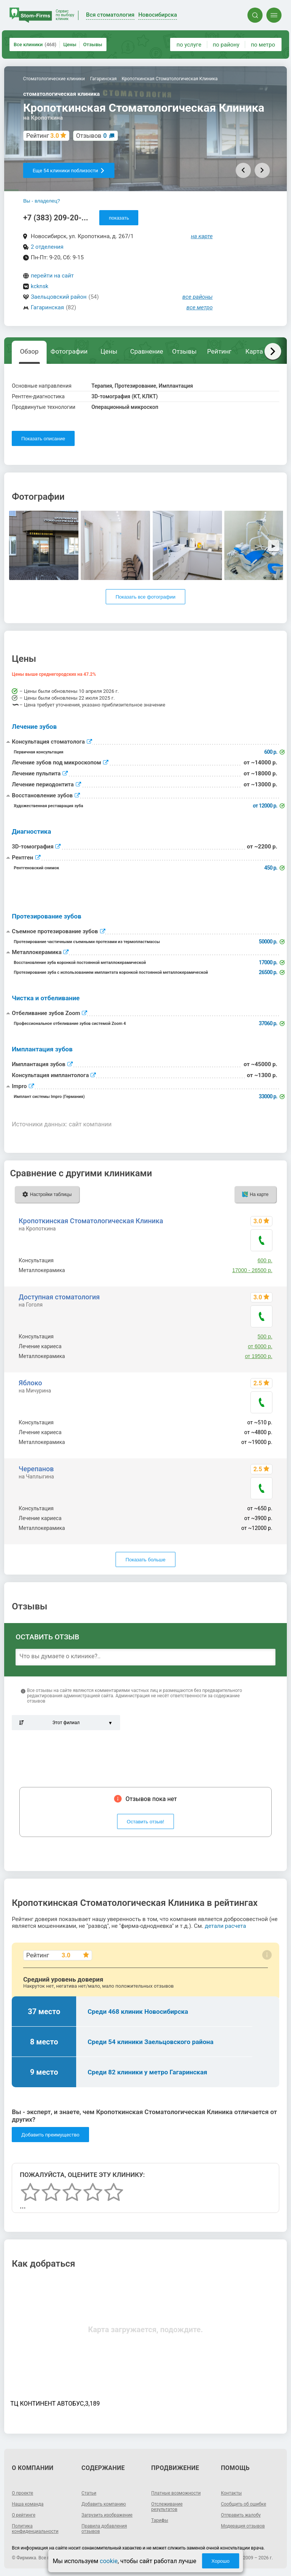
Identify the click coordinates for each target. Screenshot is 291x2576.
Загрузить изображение (107, 2515)
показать (119, 218)
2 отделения (47, 246)
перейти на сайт (52, 275)
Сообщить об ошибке (243, 2504)
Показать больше (145, 1559)
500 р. (265, 1336)
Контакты (231, 2493)
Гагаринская (47, 307)
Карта (254, 351)
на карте (202, 236)
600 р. (265, 1260)
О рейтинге (23, 2515)
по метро (263, 44)
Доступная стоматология (59, 1297)
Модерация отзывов (243, 2526)
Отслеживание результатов (167, 2506)
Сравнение (146, 351)
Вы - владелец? (41, 201)
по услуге (189, 44)
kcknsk (39, 286)
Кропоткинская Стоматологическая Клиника (91, 1221)
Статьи (88, 2493)
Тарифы (159, 2520)
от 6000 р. (260, 1346)
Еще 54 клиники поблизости (69, 170)
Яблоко (30, 1383)
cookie (108, 2561)
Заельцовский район (58, 296)
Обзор (29, 351)
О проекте (22, 2493)
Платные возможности (176, 2493)
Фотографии (69, 351)
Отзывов (91, 135)
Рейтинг (219, 351)
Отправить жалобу (241, 2515)
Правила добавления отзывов (104, 2528)
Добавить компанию (103, 2504)
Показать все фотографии (145, 597)
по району (226, 44)
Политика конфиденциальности (35, 2528)
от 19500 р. (258, 1356)
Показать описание (43, 438)
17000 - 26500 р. (252, 1270)
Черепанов (36, 1469)
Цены (70, 44)
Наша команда (28, 2504)
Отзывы (92, 44)
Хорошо (220, 2561)
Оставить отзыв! (145, 1821)
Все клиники (35, 44)
